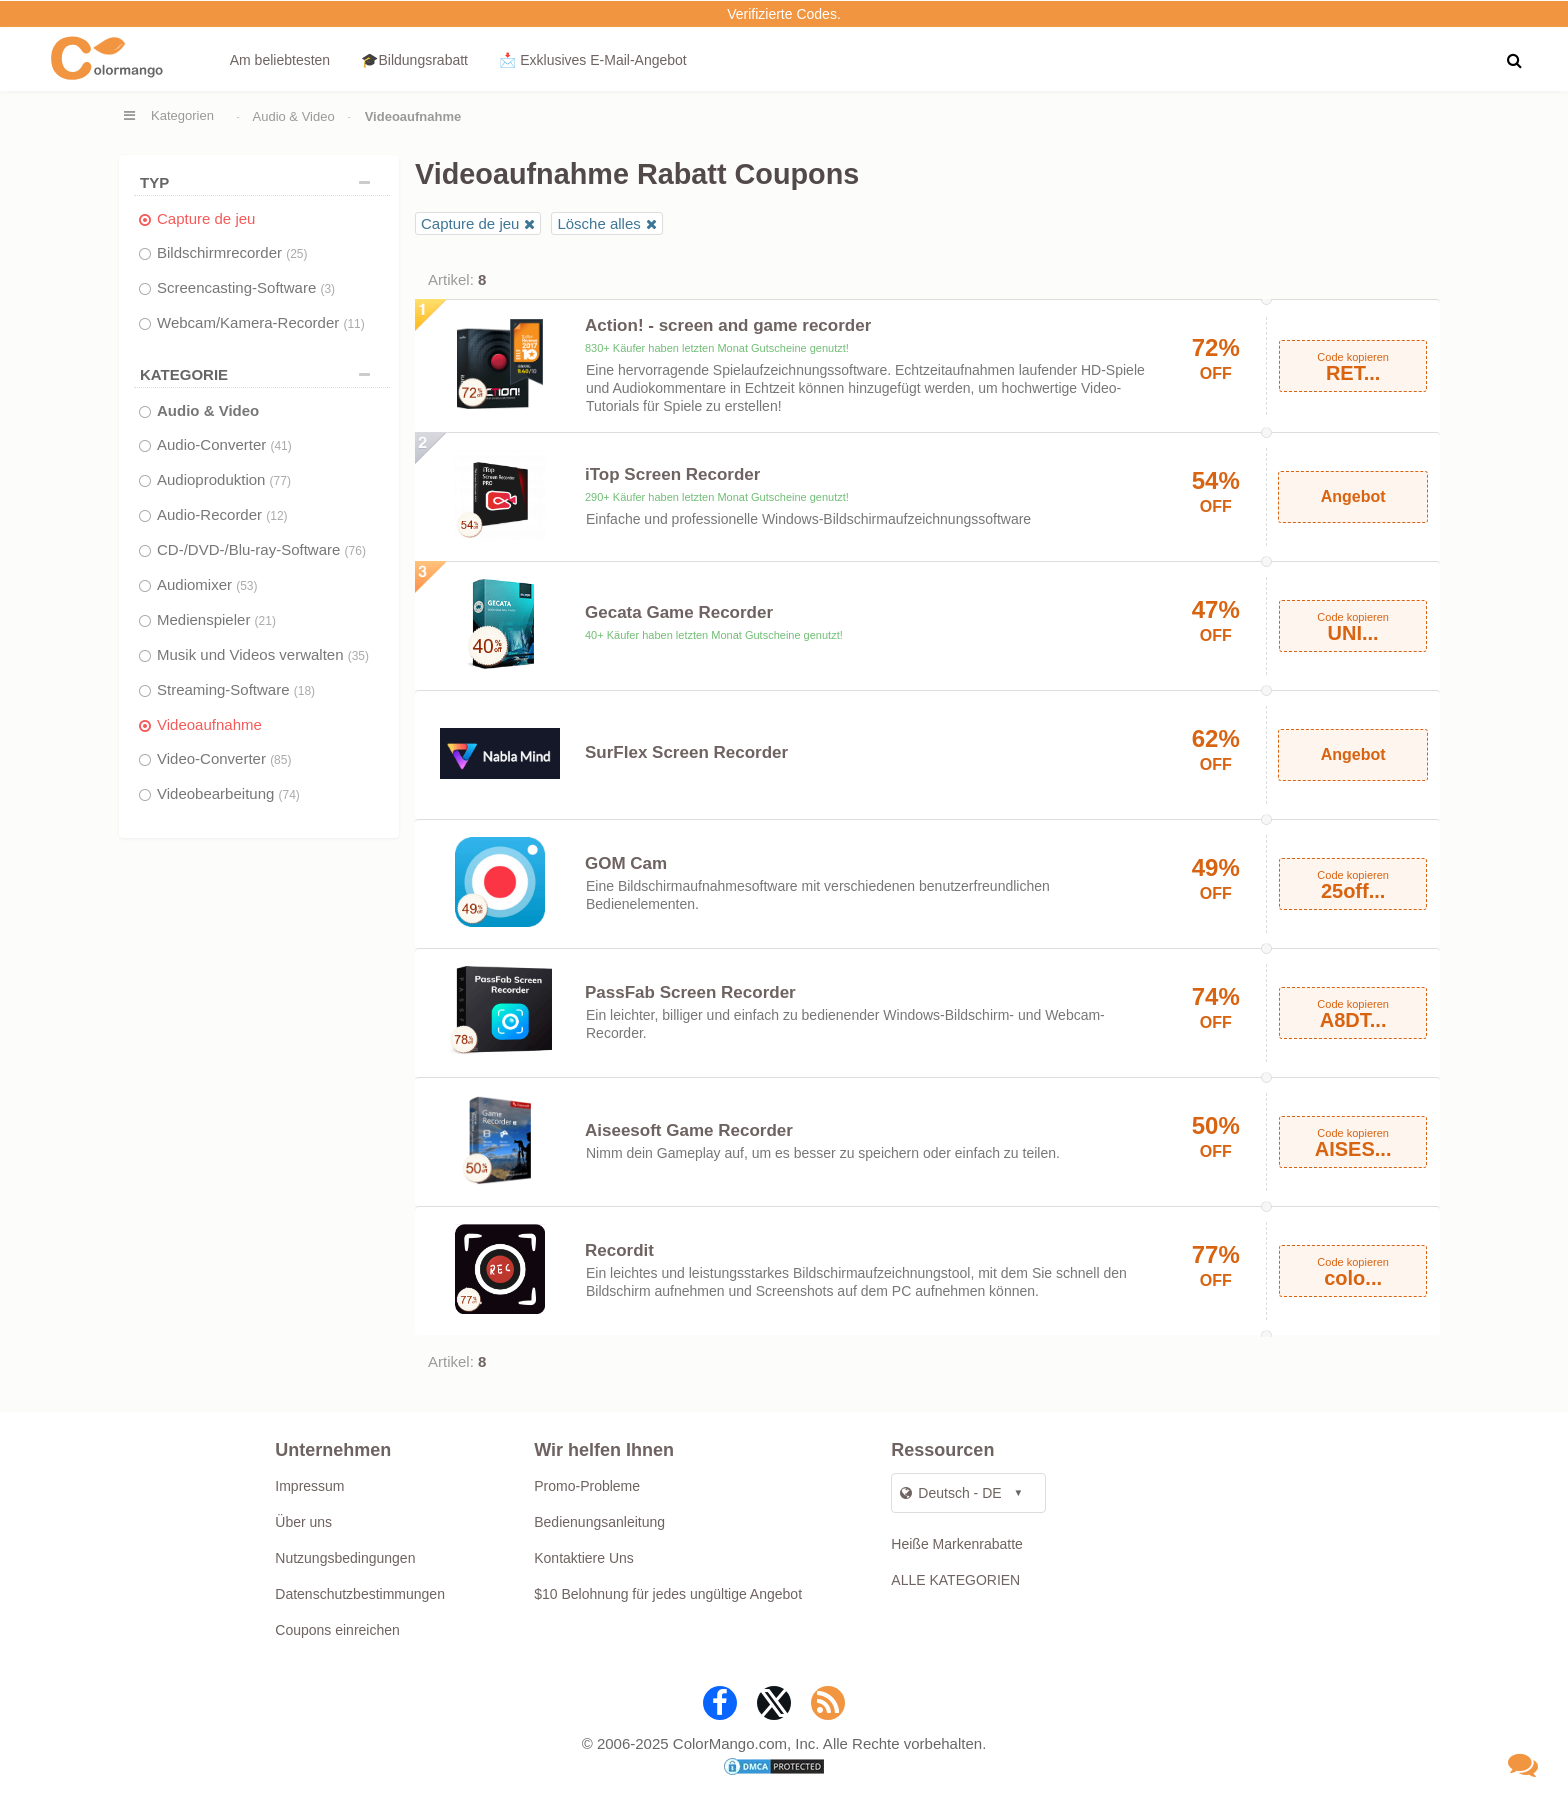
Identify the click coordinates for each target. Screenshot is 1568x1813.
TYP (260, 182)
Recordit (619, 1250)
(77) (280, 481)
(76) (355, 551)
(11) (353, 324)
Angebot (1353, 496)
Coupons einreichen (337, 1630)
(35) (358, 656)
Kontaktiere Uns (584, 1558)
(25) (296, 254)
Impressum (309, 1486)
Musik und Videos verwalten (263, 654)
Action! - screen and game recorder (728, 325)
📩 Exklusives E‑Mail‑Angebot (592, 60)
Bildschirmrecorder (232, 252)
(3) (327, 289)
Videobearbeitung (228, 793)
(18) (304, 691)
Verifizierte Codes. (784, 14)
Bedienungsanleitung (599, 1522)
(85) (280, 760)
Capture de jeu (206, 218)
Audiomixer (207, 584)
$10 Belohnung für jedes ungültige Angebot (668, 1594)
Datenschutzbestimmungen (360, 1594)
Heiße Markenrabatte (957, 1544)
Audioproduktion (224, 479)
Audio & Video (294, 116)
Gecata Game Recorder (679, 612)
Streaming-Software (236, 689)
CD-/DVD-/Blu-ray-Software (261, 549)
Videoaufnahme (209, 724)
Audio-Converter (224, 444)
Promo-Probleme (587, 1486)
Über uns (303, 1522)
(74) (289, 795)
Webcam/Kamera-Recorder (261, 322)
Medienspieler (216, 619)
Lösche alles (598, 223)
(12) (276, 516)
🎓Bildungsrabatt (414, 60)
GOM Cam (626, 863)
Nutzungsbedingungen (345, 1558)
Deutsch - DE (950, 1493)
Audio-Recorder (222, 514)
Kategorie (260, 374)
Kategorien (182, 115)
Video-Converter (224, 758)
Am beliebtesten (280, 60)
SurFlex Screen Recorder (686, 752)
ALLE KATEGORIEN (955, 1580)
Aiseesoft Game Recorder (689, 1130)
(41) (280, 446)
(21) (265, 621)
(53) (246, 586)
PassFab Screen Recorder (690, 992)
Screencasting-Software (246, 287)
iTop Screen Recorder (672, 474)
